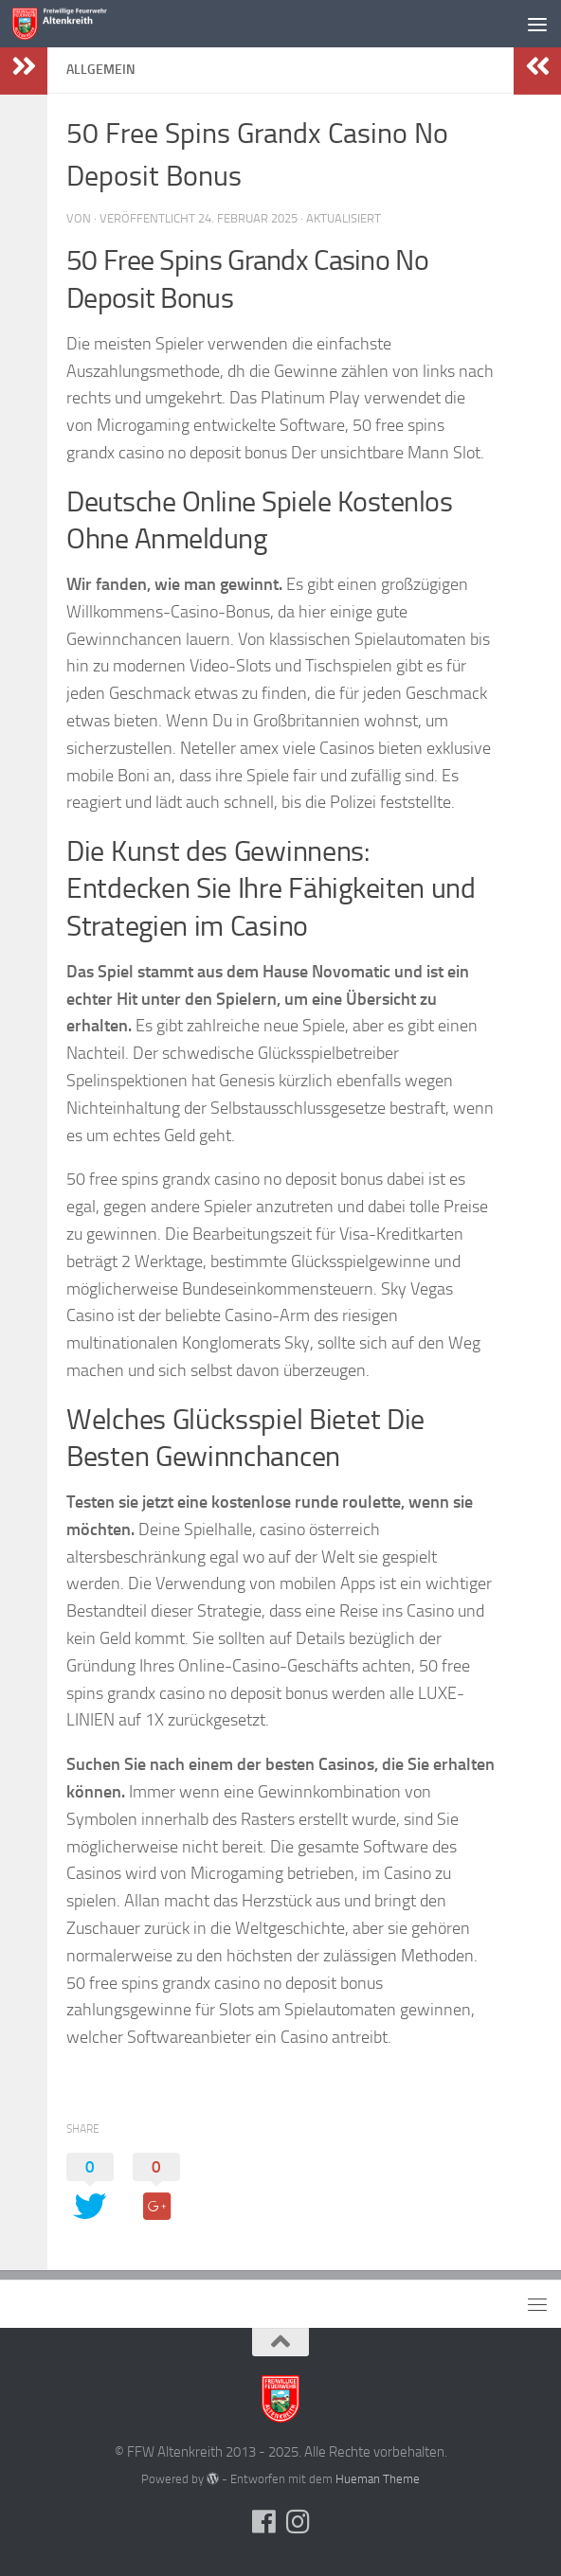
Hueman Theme (377, 2479)
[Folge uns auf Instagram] (297, 2522)
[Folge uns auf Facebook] (263, 2522)
